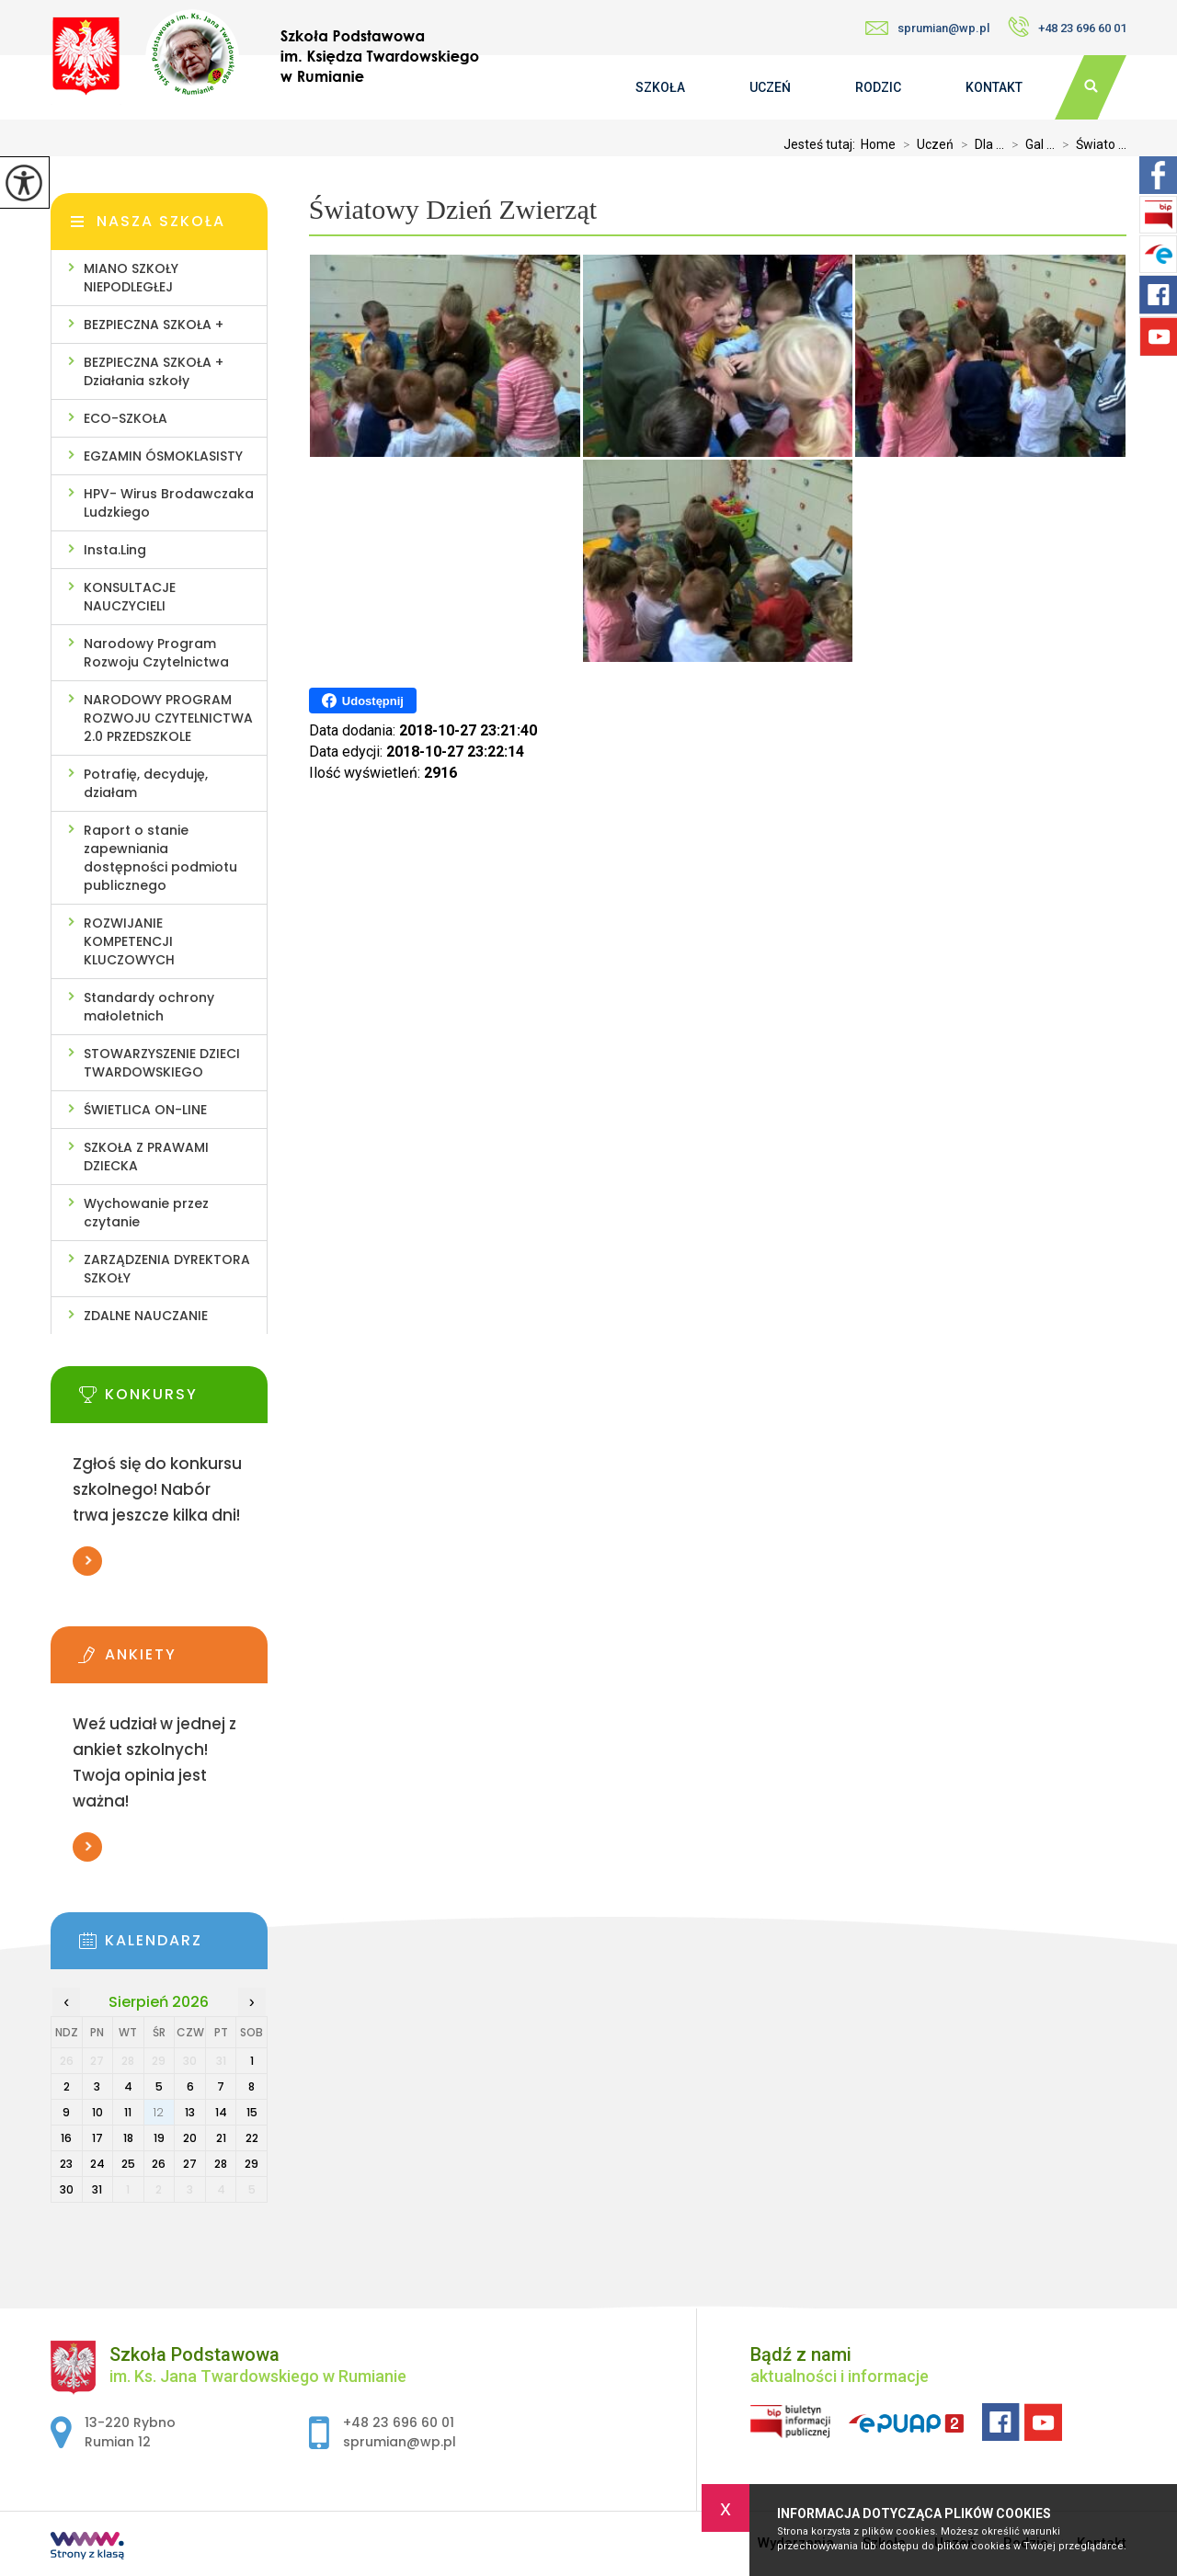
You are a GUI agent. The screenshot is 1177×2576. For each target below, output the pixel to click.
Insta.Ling (115, 550)
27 (190, 2163)
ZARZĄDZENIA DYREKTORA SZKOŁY (167, 1268)
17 (97, 2138)
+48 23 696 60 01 (1067, 27)
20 (190, 2138)
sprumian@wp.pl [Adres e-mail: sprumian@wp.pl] (399, 2442)
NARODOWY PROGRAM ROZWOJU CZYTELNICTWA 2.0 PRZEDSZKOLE (168, 718)
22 (252, 2138)
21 (221, 2138)
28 (220, 2163)
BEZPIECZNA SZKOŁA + (153, 324)
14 (221, 2112)
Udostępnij (363, 700)
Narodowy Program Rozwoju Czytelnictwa (156, 652)
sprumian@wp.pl (927, 28)
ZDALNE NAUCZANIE (146, 1315)
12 (159, 2112)
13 (190, 2112)
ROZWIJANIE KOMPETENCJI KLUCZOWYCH (129, 941)
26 (159, 2163)
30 (67, 2189)
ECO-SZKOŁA (125, 418)
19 (159, 2138)
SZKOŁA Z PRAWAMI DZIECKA (146, 1156)
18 (128, 2138)
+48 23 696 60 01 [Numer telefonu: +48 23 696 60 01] (398, 2422)
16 (66, 2138)
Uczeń (770, 87)
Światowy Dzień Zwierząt (453, 209)
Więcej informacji (87, 1561)
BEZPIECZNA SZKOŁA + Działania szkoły (153, 371)
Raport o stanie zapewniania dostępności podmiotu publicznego (160, 858)
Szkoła (660, 87)
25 (128, 2163)
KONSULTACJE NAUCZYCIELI (130, 596)
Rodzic (878, 87)
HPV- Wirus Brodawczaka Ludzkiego (169, 502)
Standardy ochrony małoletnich (149, 1006)
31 (97, 2189)
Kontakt (994, 87)
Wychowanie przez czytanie (146, 1212)
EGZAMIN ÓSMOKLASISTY (163, 456)
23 (66, 2163)
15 (251, 2112)
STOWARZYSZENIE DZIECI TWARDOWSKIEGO (162, 1062)
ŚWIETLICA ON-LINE (145, 1109)
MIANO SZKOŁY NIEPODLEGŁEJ (131, 277)
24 (97, 2163)
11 (127, 2112)
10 (97, 2112)
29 (251, 2163)
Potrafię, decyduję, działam (146, 783)
